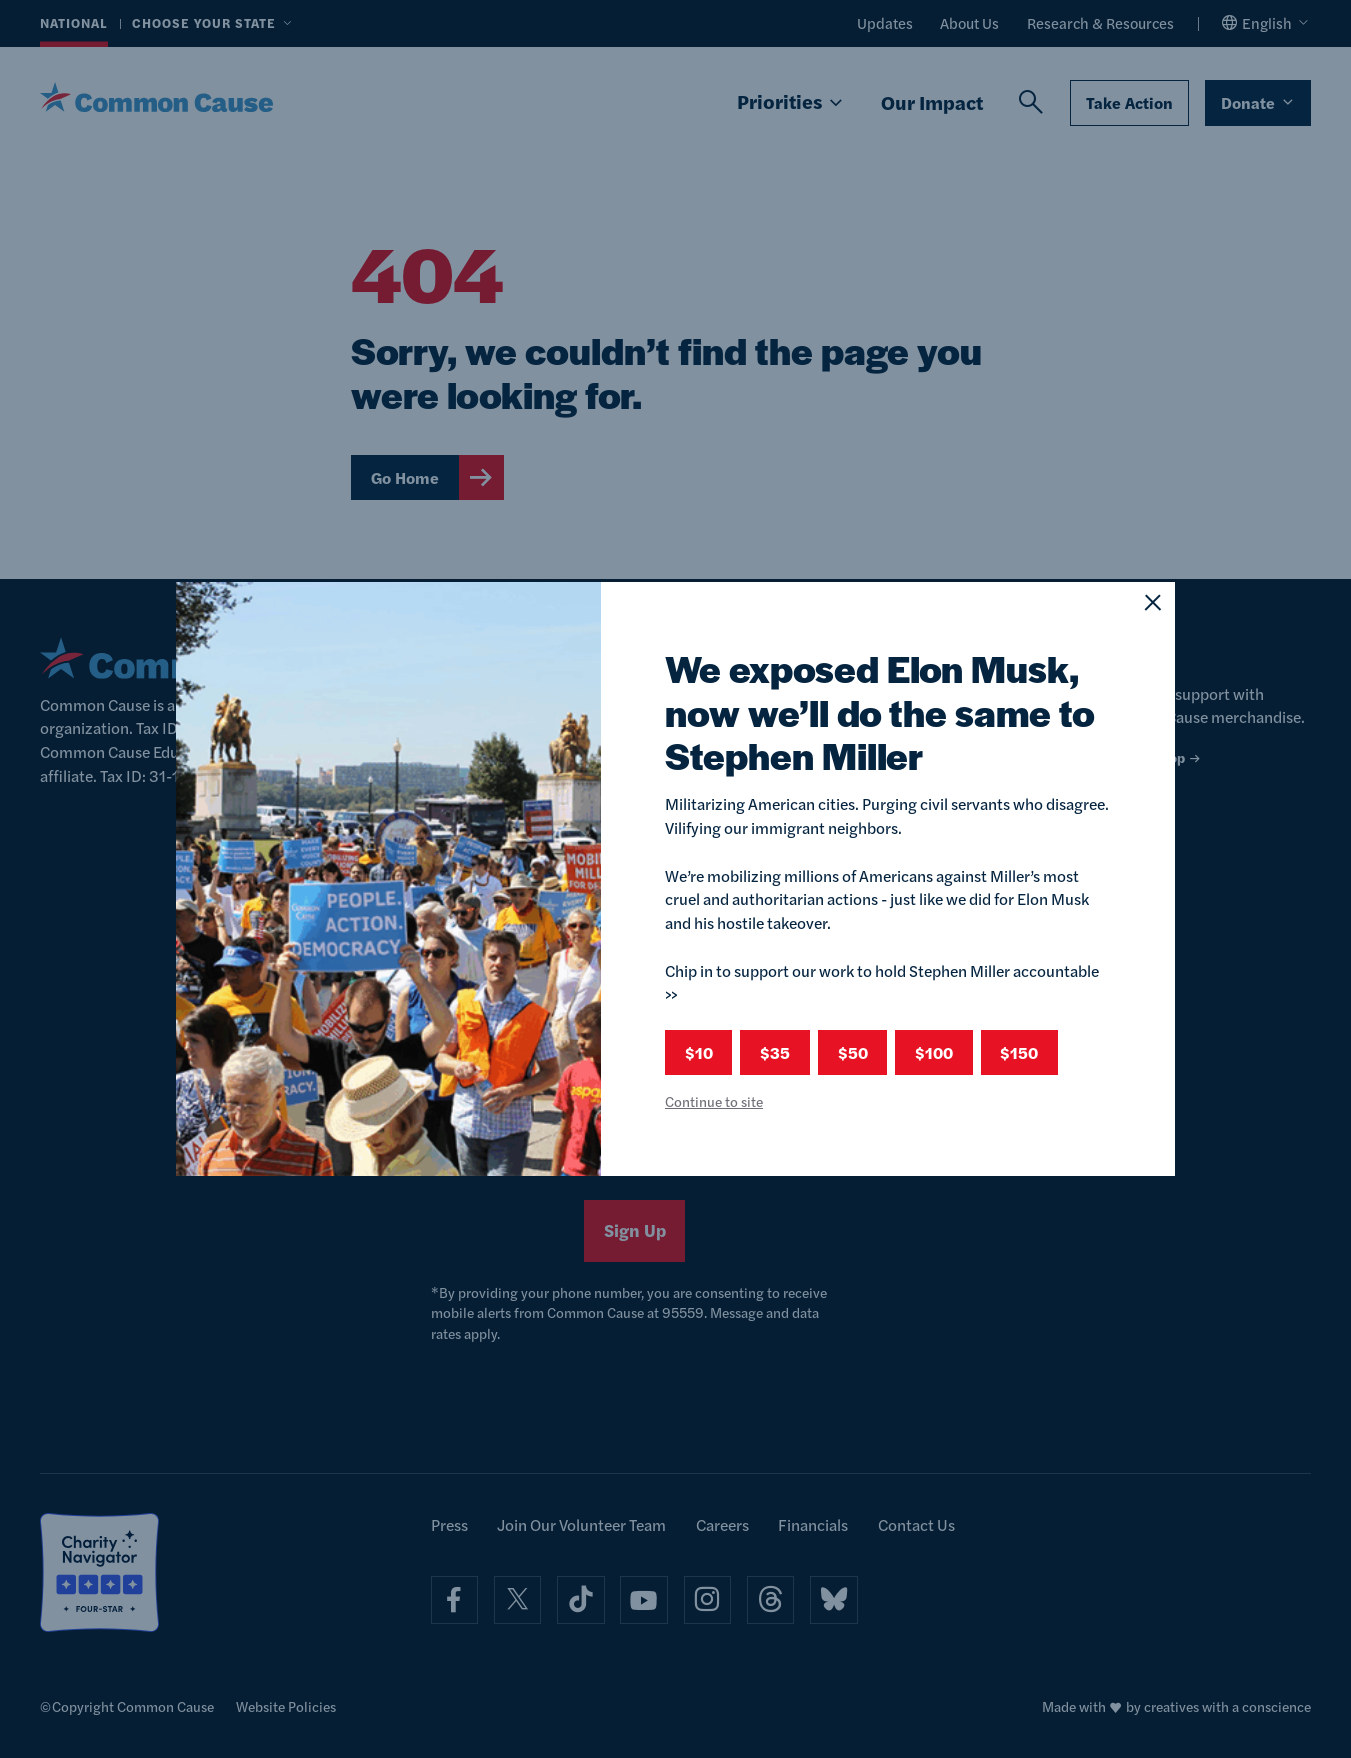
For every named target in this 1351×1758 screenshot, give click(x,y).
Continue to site (714, 1101)
